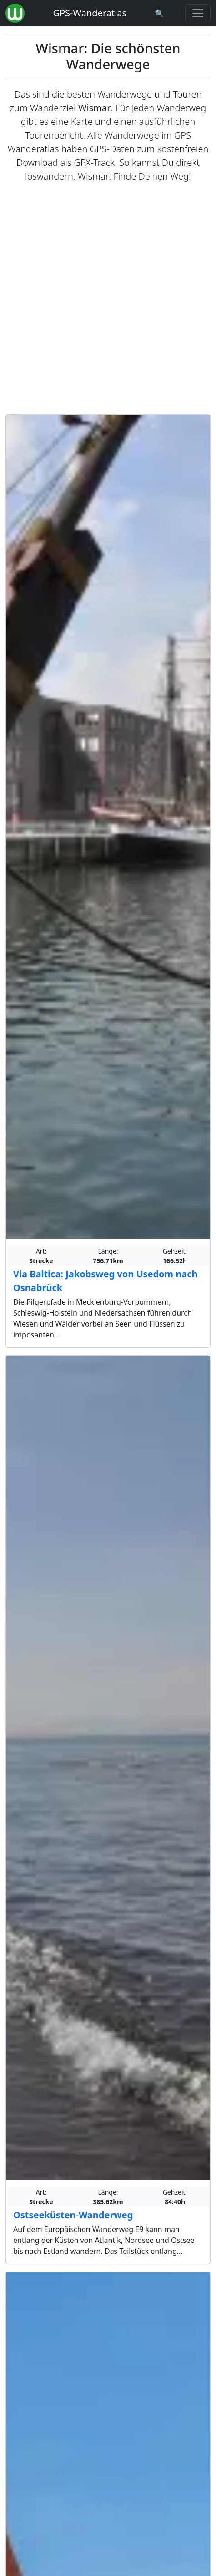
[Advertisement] (108, 298)
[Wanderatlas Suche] (159, 13)
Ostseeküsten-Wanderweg (73, 2215)
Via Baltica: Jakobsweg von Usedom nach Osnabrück (105, 1281)
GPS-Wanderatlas (89, 13)
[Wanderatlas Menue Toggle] (198, 13)
